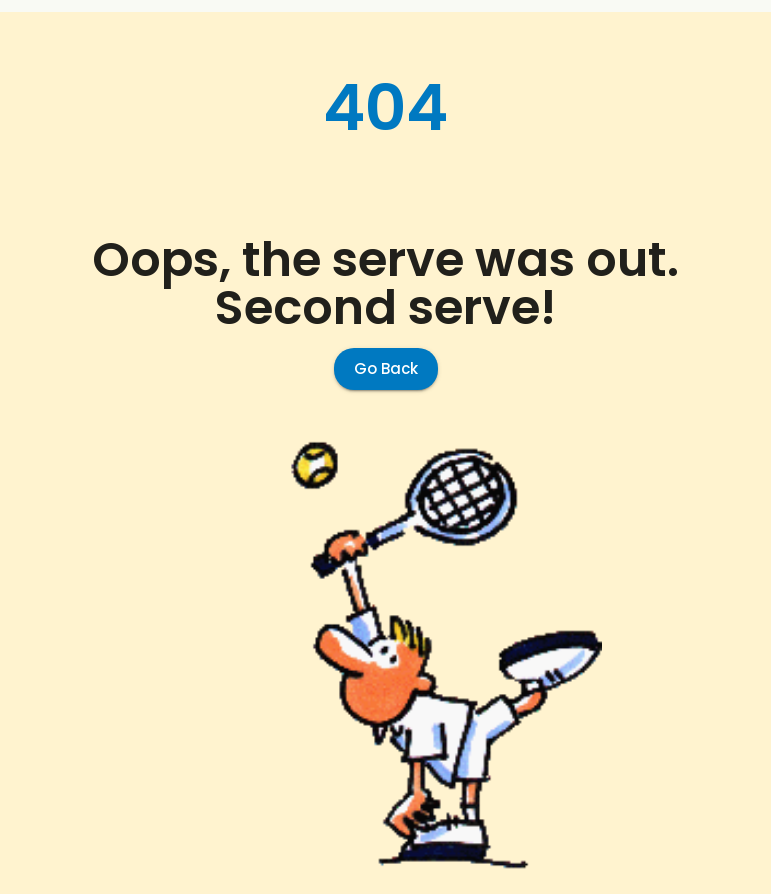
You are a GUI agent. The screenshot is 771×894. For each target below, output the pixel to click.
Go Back (386, 368)
